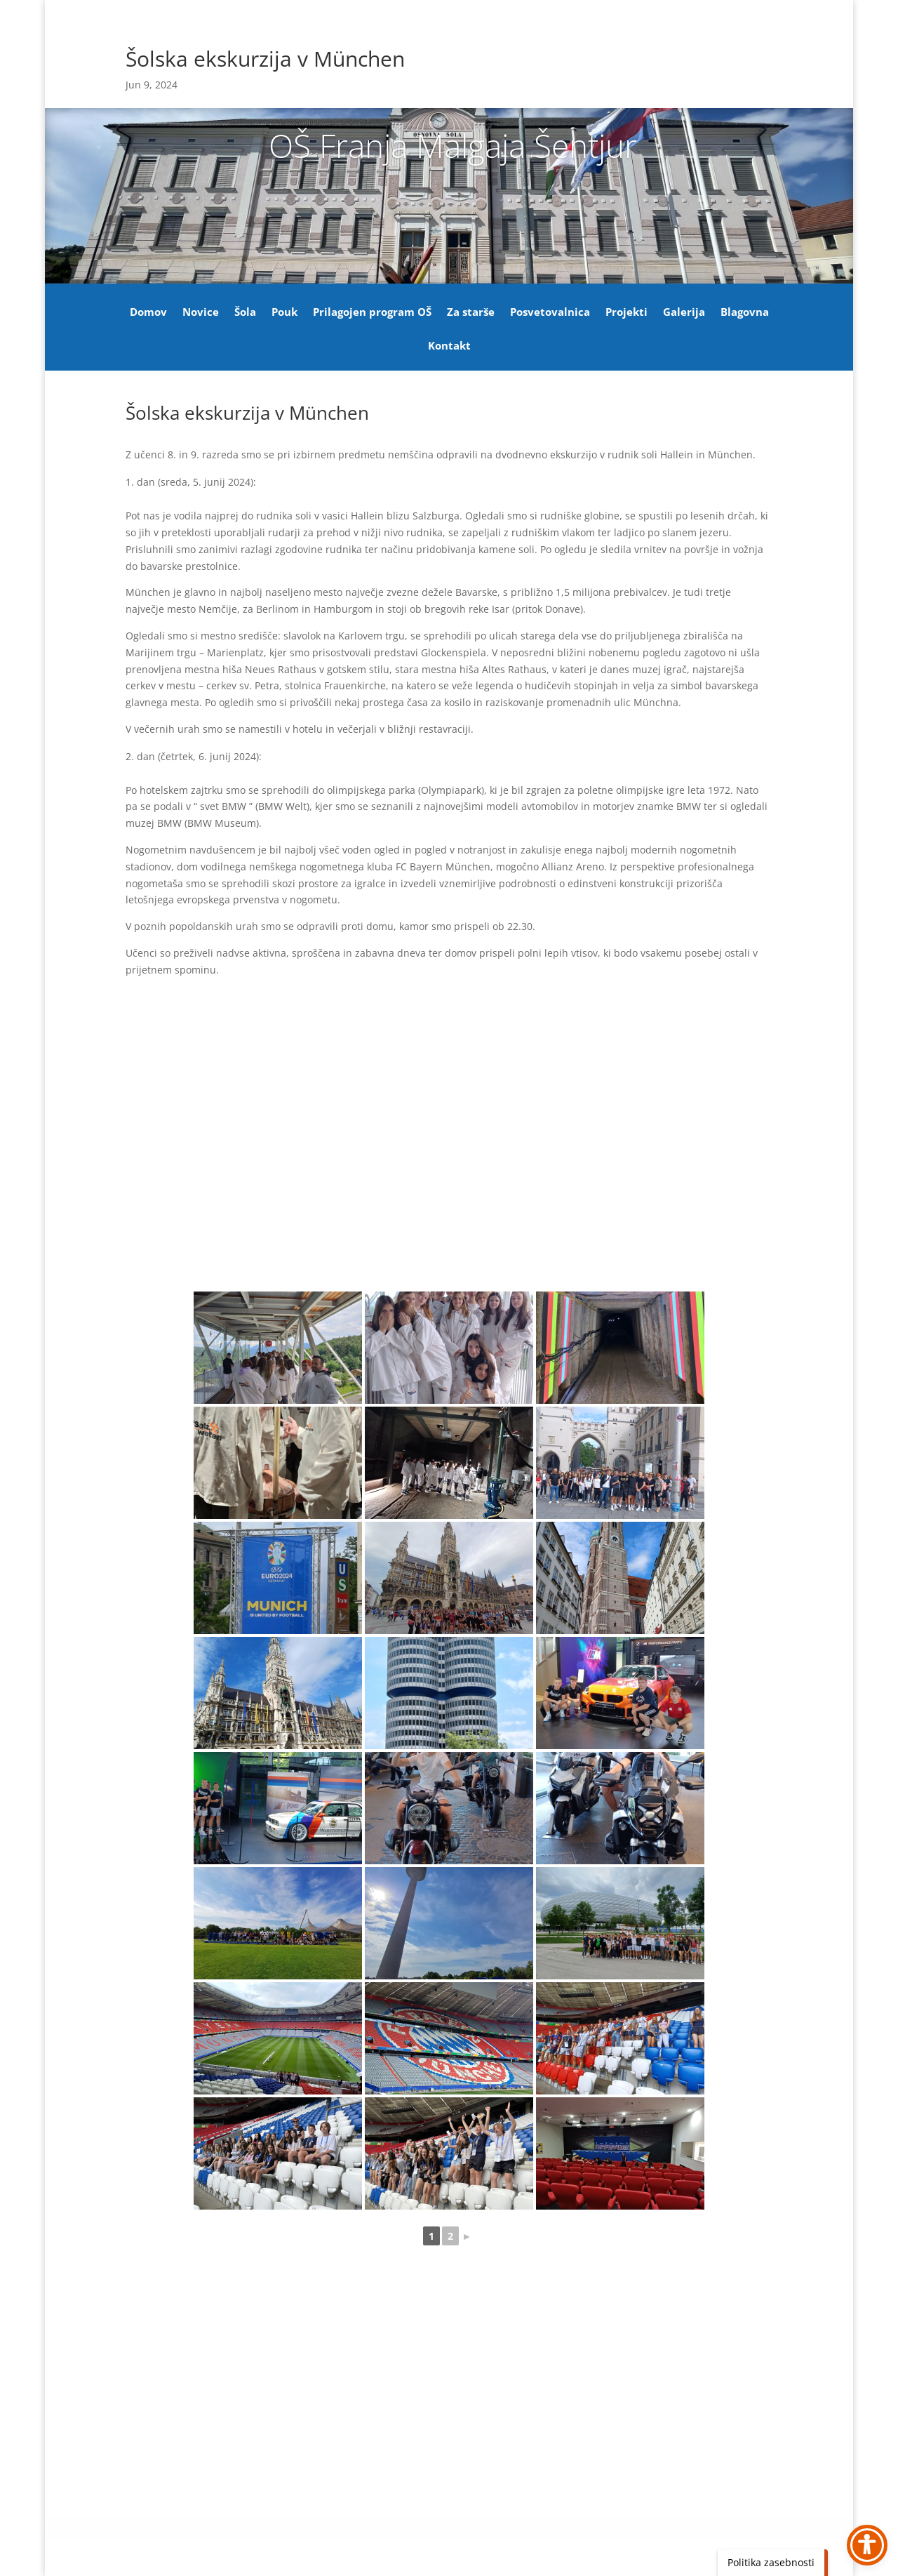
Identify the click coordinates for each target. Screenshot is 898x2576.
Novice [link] (200, 313)
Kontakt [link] (449, 346)
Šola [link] (245, 313)
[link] (278, 1348)
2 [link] (450, 2236)
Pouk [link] (284, 313)
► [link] (467, 2236)
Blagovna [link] (745, 313)
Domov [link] (148, 313)
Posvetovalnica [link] (550, 313)
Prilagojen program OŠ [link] (372, 313)
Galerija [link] (684, 313)
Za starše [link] (471, 313)
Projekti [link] (626, 313)
